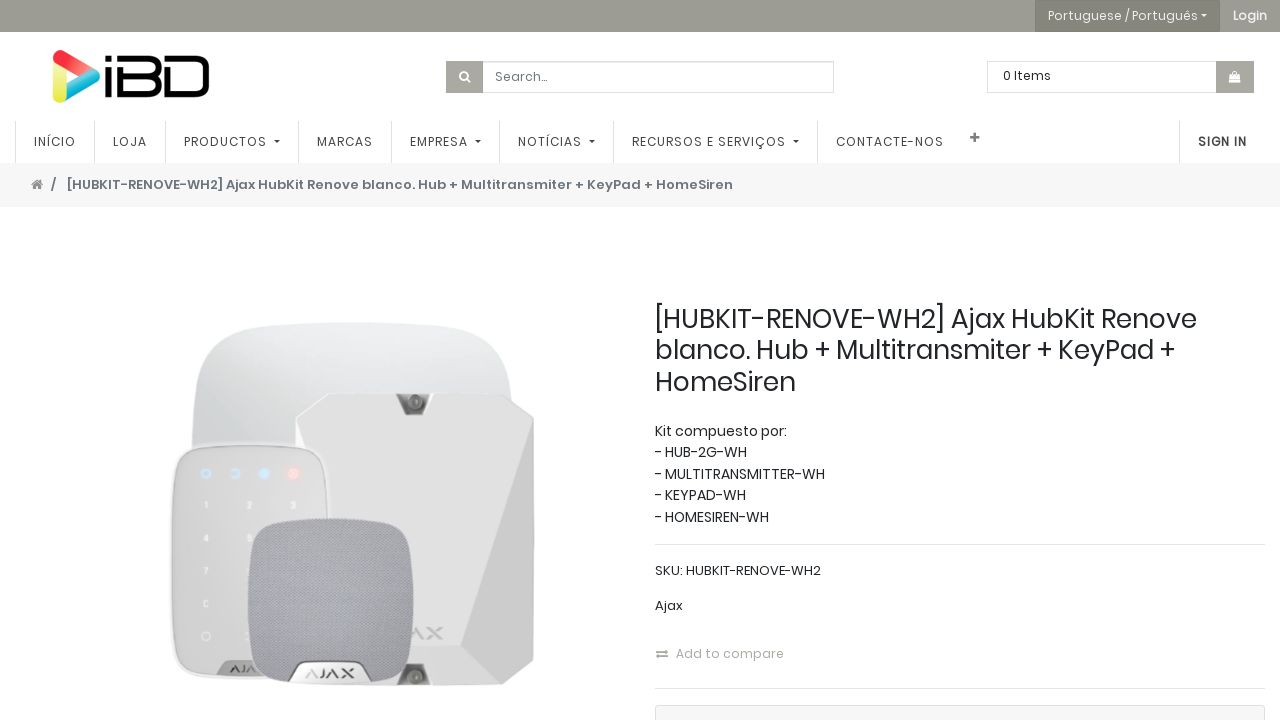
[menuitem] (55, 142)
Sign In (1222, 141)
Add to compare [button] (720, 653)
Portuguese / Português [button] (1123, 15)
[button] (1250, 16)
